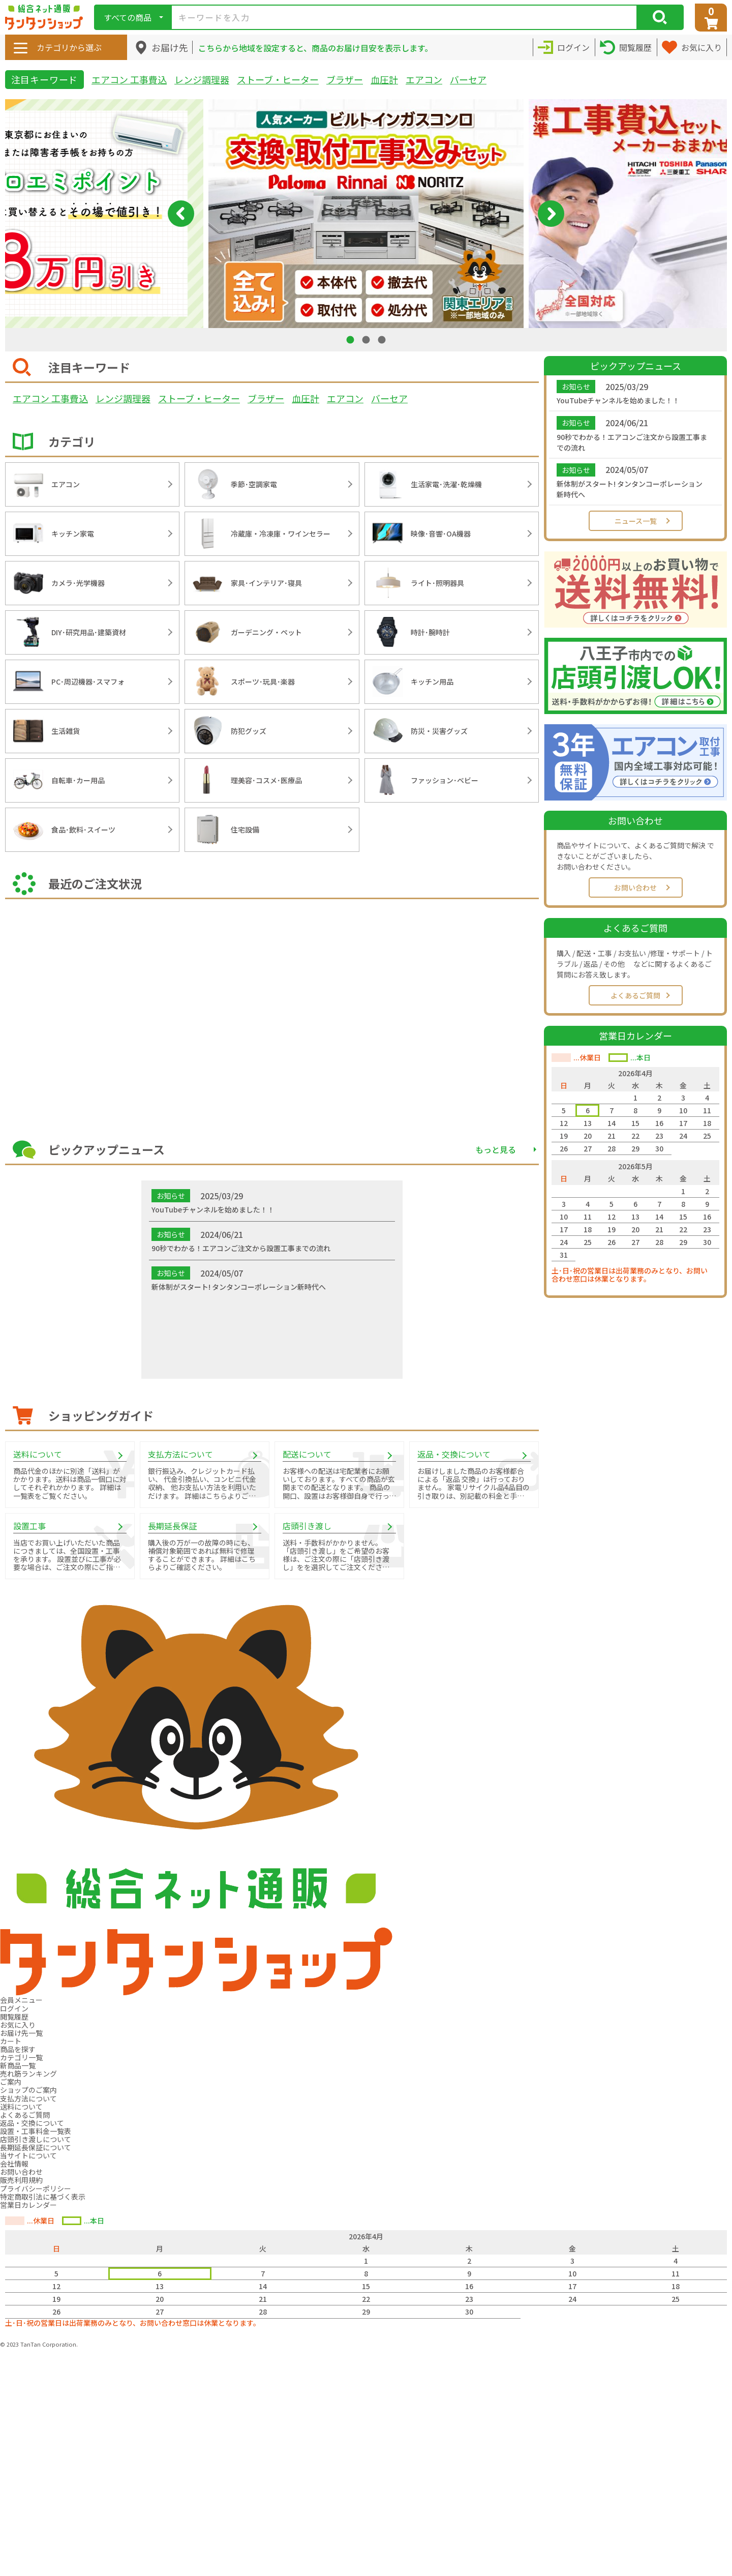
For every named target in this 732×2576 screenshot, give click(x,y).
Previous (181, 213)
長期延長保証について (35, 2147)
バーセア (468, 79)
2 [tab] (367, 339)
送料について (21, 2106)
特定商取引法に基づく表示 (42, 2197)
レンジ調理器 (201, 79)
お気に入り (18, 2025)
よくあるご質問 (635, 995)
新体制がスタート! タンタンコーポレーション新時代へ (630, 489)
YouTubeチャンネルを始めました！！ (618, 400)
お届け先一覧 (21, 2033)
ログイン (14, 2008)
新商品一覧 (18, 2065)
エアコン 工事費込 (129, 79)
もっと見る (495, 1149)
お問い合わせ (635, 887)
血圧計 (384, 79)
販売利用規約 (21, 2180)
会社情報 (14, 2163)
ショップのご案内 (28, 2090)
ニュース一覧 (636, 521)
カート (10, 2041)
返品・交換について (32, 2123)
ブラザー (344, 79)
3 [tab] (383, 339)
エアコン (424, 79)
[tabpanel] (366, 213)
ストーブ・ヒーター (278, 79)
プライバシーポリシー (35, 2188)
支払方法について (28, 2098)
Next (551, 213)
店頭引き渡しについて (35, 2139)
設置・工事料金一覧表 (35, 2131)
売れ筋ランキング (28, 2073)
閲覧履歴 (14, 2016)
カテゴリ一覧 (21, 2057)
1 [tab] (351, 339)
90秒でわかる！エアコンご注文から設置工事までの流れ (632, 442)
